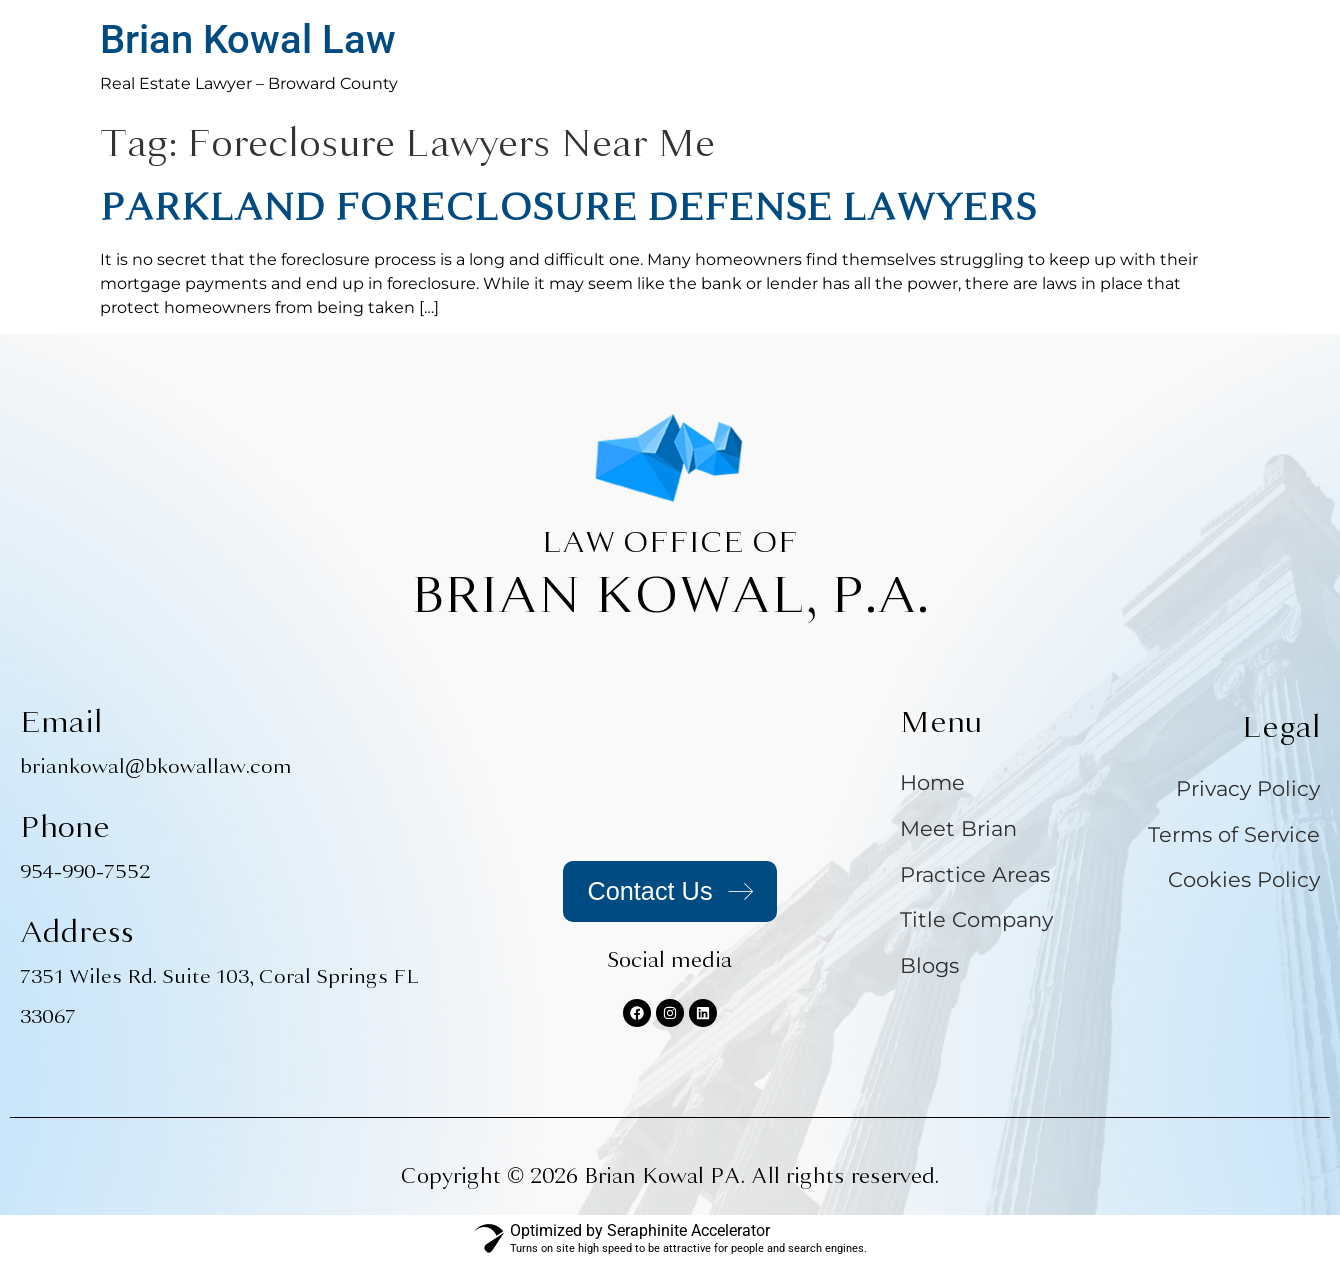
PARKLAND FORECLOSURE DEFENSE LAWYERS (568, 207)
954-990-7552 (85, 871)
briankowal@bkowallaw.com (156, 766)
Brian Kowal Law (248, 39)
